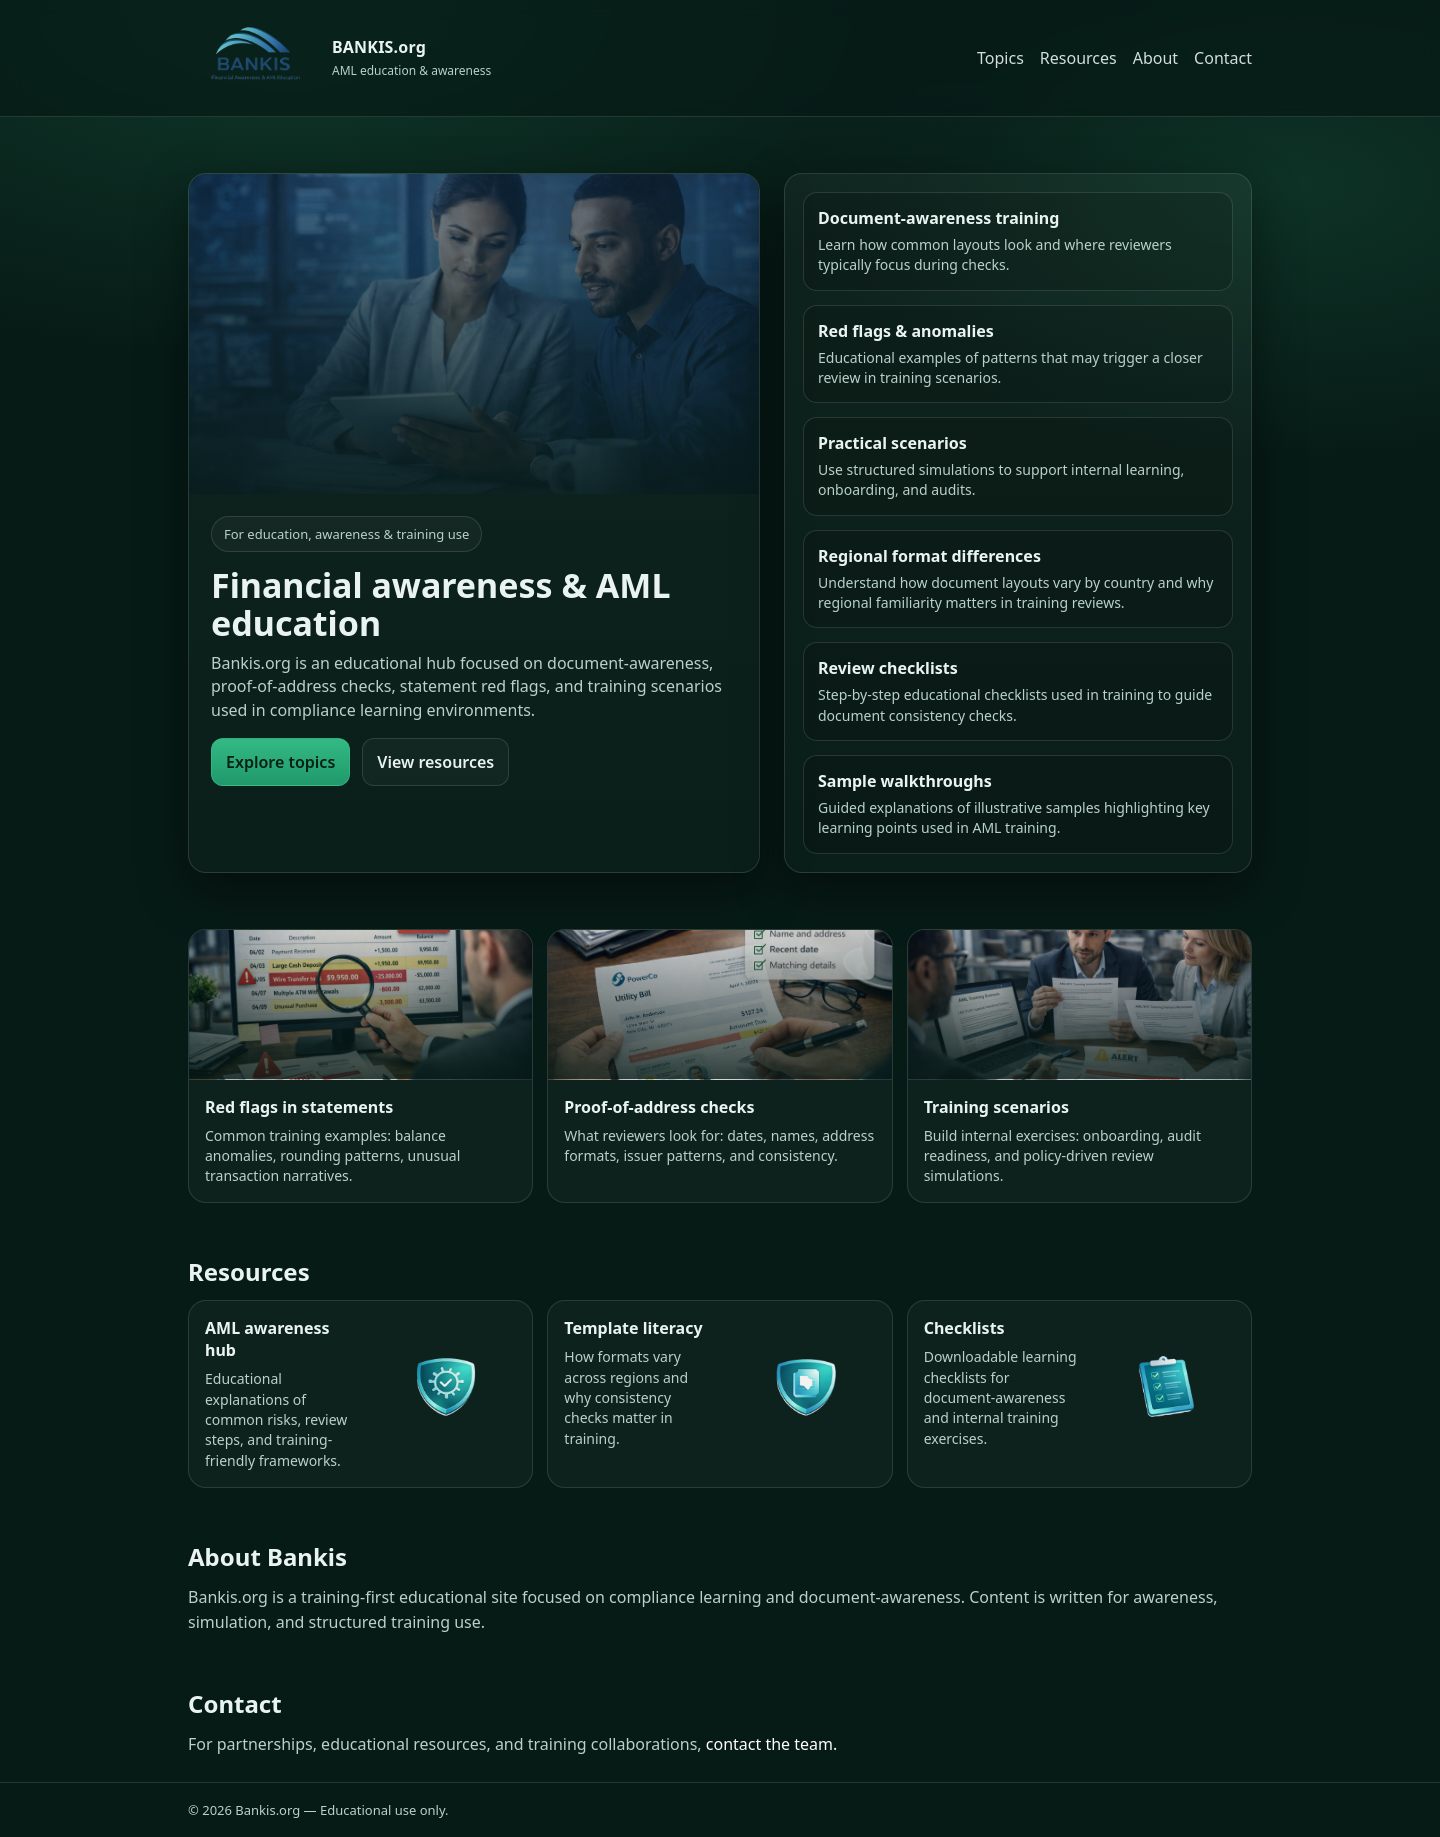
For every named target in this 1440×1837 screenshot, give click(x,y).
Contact (1223, 58)
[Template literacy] (719, 1393)
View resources (435, 762)
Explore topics (280, 762)
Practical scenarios (892, 443)
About (1155, 58)
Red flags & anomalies (906, 331)
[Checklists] (1079, 1393)
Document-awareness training (938, 218)
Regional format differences (929, 556)
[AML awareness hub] (360, 1393)
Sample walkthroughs (905, 781)
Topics (1000, 58)
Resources (1078, 58)
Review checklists (888, 668)
